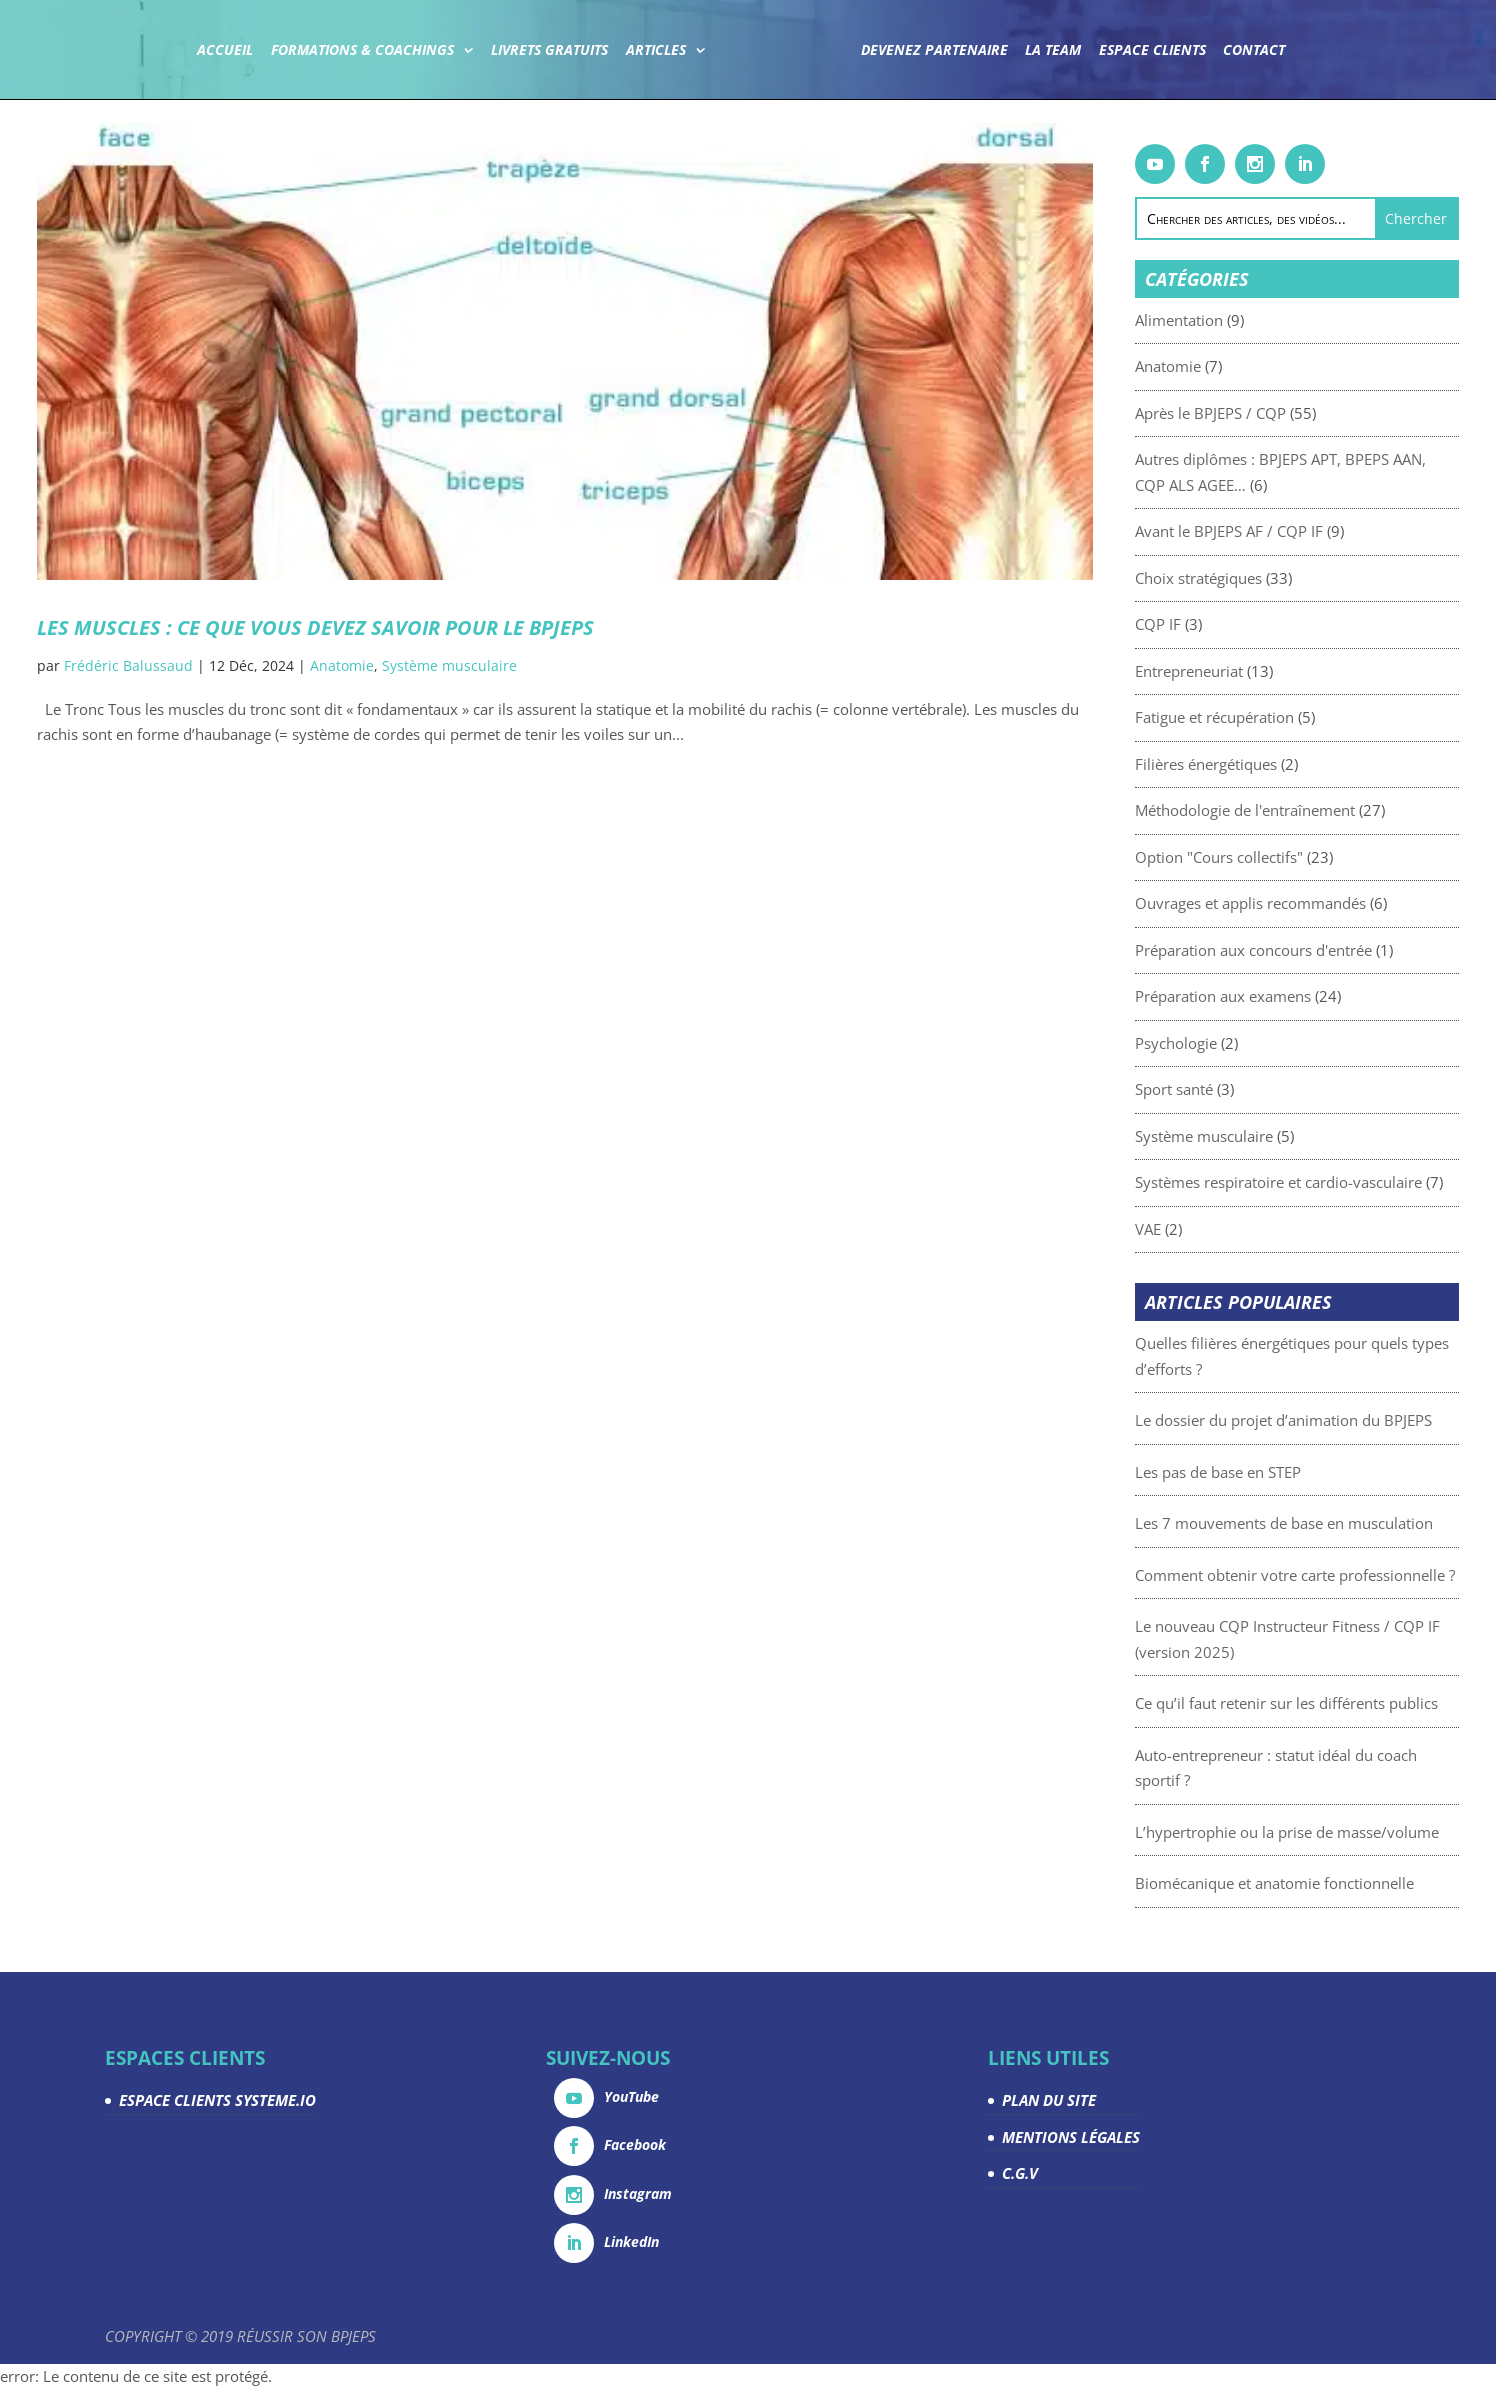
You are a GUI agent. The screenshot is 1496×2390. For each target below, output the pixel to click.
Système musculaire (449, 665)
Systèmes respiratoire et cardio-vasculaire (1346, 1182)
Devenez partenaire (933, 51)
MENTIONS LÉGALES (1071, 2137)
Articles (656, 51)
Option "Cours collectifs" (1287, 857)
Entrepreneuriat (1257, 671)
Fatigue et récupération (1282, 717)
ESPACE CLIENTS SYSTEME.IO (217, 2100)
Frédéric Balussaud (128, 665)
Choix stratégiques (1266, 578)
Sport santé (1242, 1089)
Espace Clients (1151, 51)
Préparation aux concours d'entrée (1321, 950)
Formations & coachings (362, 51)
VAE (1216, 1229)
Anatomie (342, 665)
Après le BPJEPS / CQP (1278, 413)
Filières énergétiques (1274, 764)
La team (1053, 51)
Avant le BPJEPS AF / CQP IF (1297, 531)
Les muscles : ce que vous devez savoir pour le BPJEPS (315, 627)
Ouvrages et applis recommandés (1318, 903)
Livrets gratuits (550, 51)
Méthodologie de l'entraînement (1313, 810)
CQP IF (1226, 624)
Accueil (226, 51)
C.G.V (1020, 2173)
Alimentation (1247, 320)
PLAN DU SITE (1049, 2100)
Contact (1254, 51)
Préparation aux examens (1291, 996)
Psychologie (1244, 1043)
